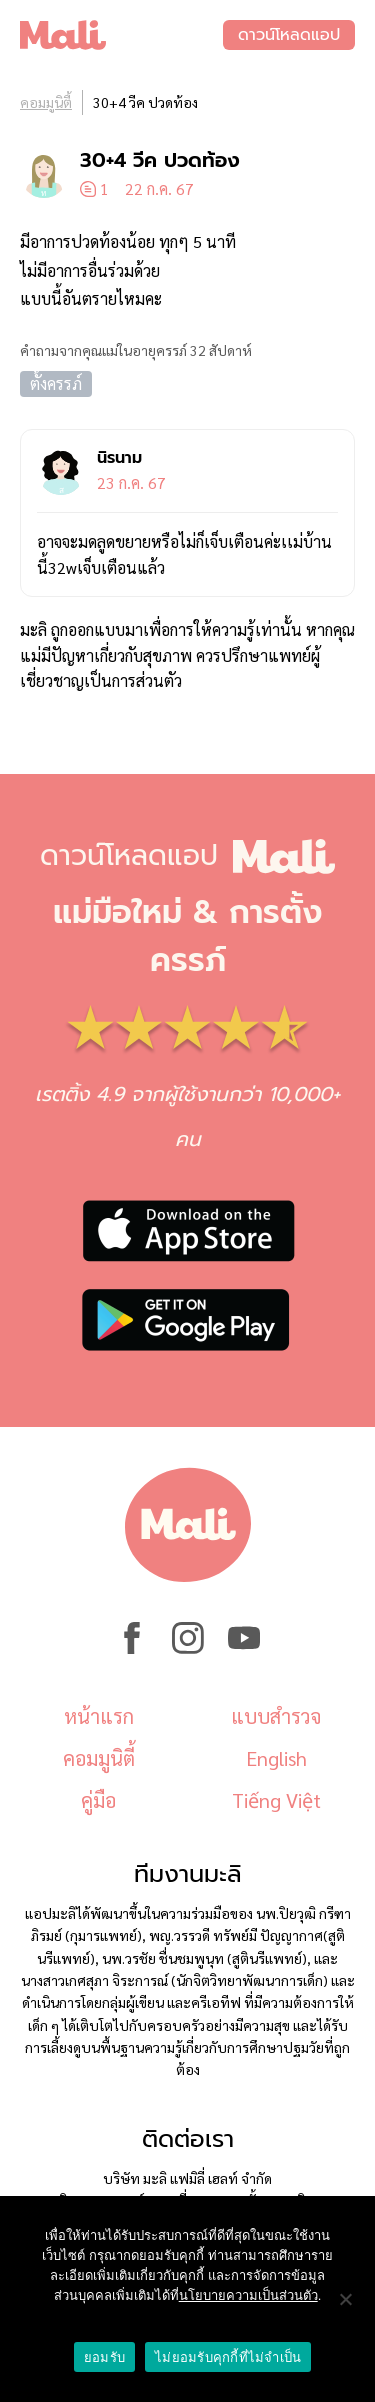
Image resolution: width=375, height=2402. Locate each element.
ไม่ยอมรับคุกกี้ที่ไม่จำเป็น (228, 2357)
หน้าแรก (99, 1716)
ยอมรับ (104, 2357)
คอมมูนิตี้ (46, 102)
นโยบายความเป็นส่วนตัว (248, 2295)
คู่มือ (98, 1800)
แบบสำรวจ (276, 1716)
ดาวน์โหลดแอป (289, 35)
